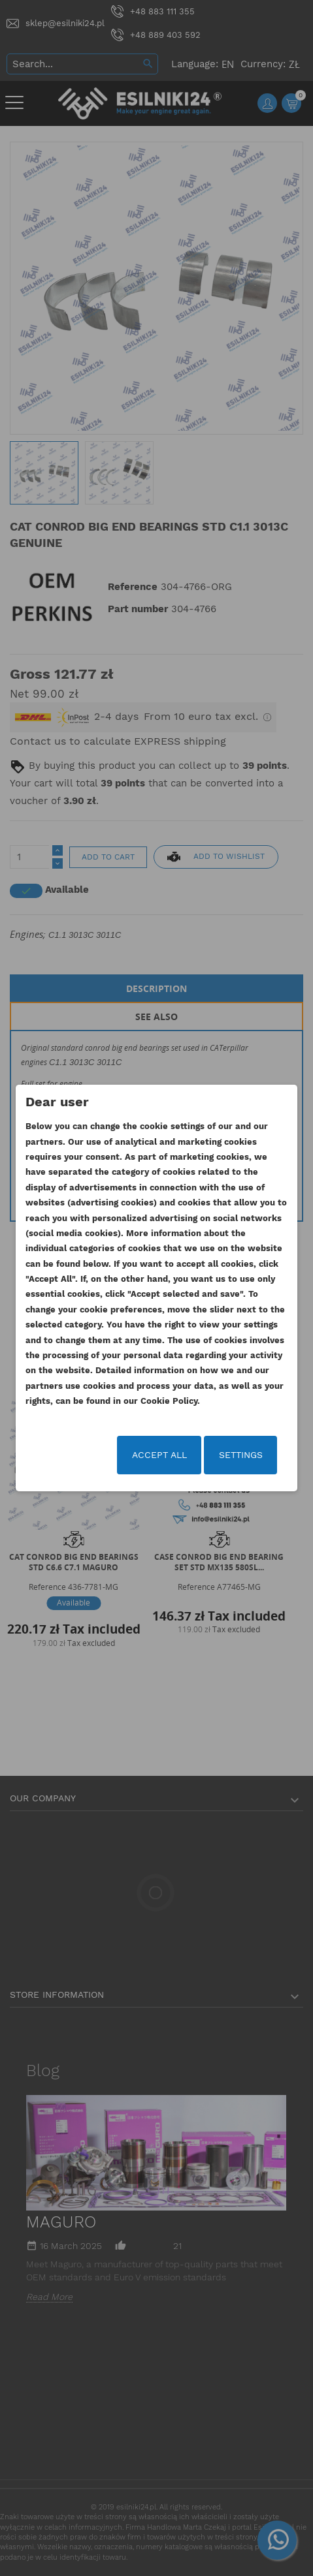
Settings (241, 1455)
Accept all (159, 1455)
